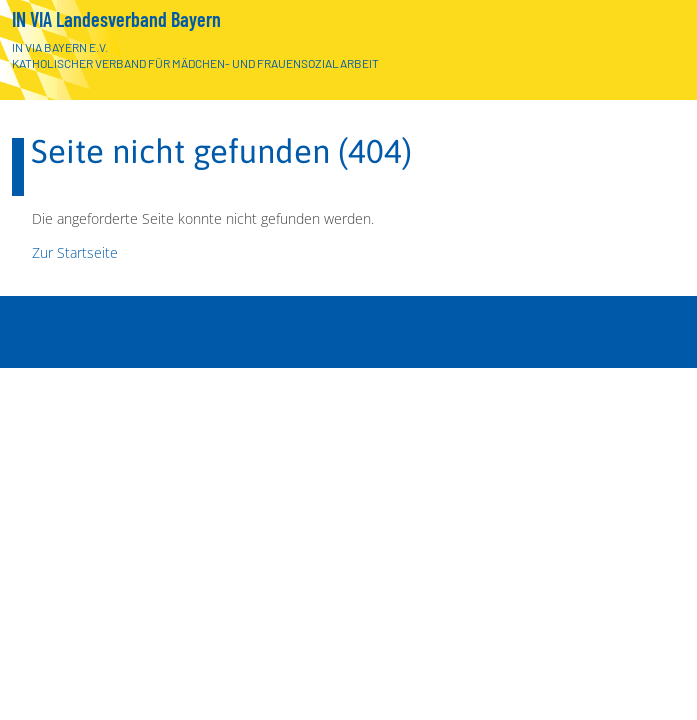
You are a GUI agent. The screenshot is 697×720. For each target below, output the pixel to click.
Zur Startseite (75, 252)
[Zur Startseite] (655, 53)
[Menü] (660, 687)
